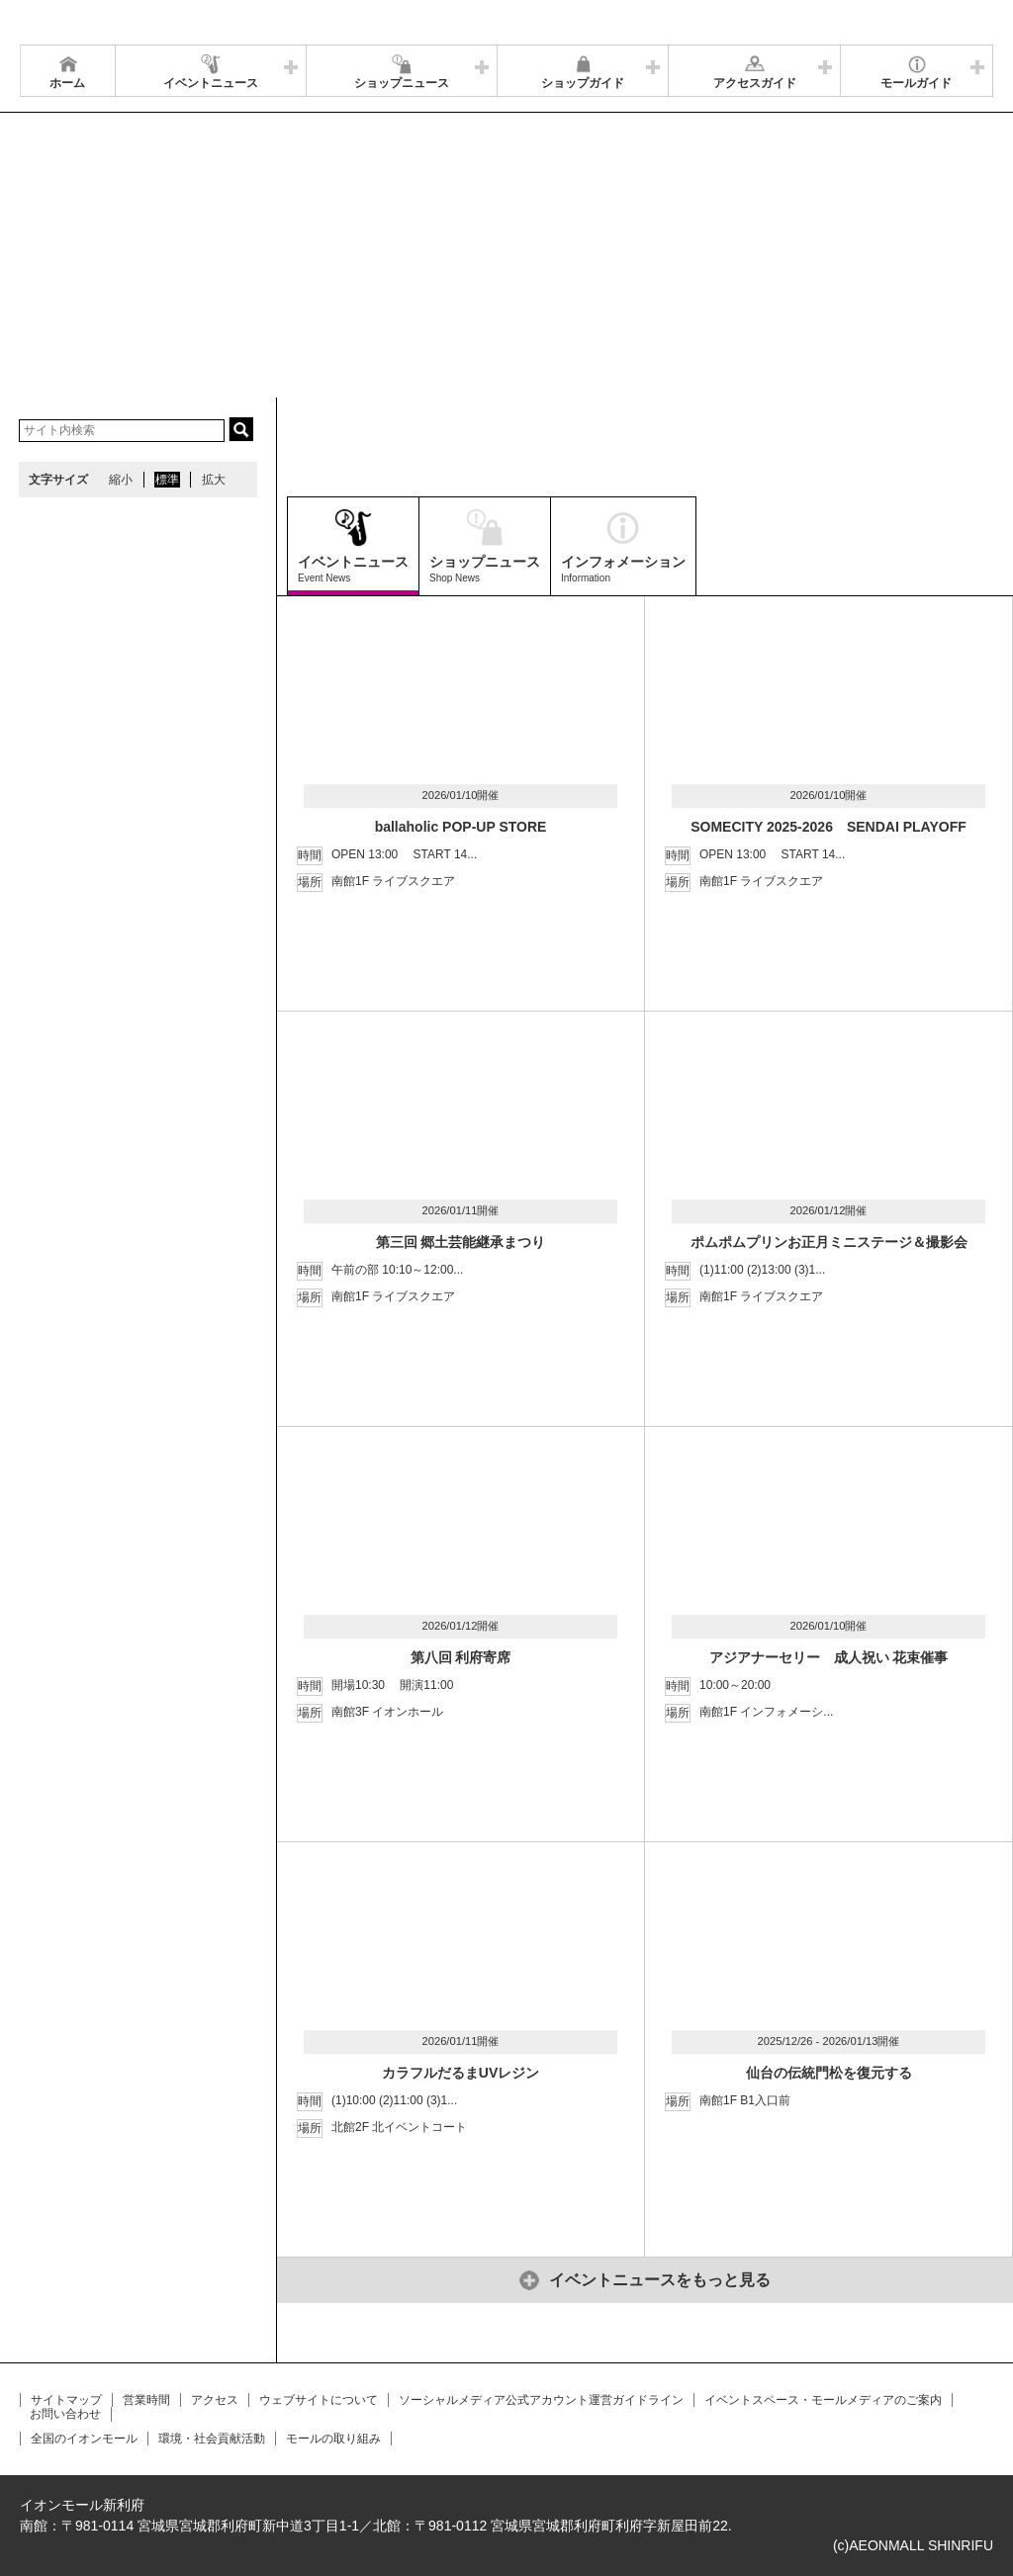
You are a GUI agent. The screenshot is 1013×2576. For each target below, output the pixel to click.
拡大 (214, 480)
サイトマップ (66, 2400)
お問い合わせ (65, 2414)
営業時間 (146, 2400)
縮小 (121, 480)
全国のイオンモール (84, 2438)
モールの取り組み (333, 2438)
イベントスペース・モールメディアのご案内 (823, 2400)
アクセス (214, 2400)
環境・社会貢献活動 (211, 2438)
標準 (167, 480)
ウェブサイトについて (318, 2400)
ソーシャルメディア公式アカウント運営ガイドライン (541, 2400)
